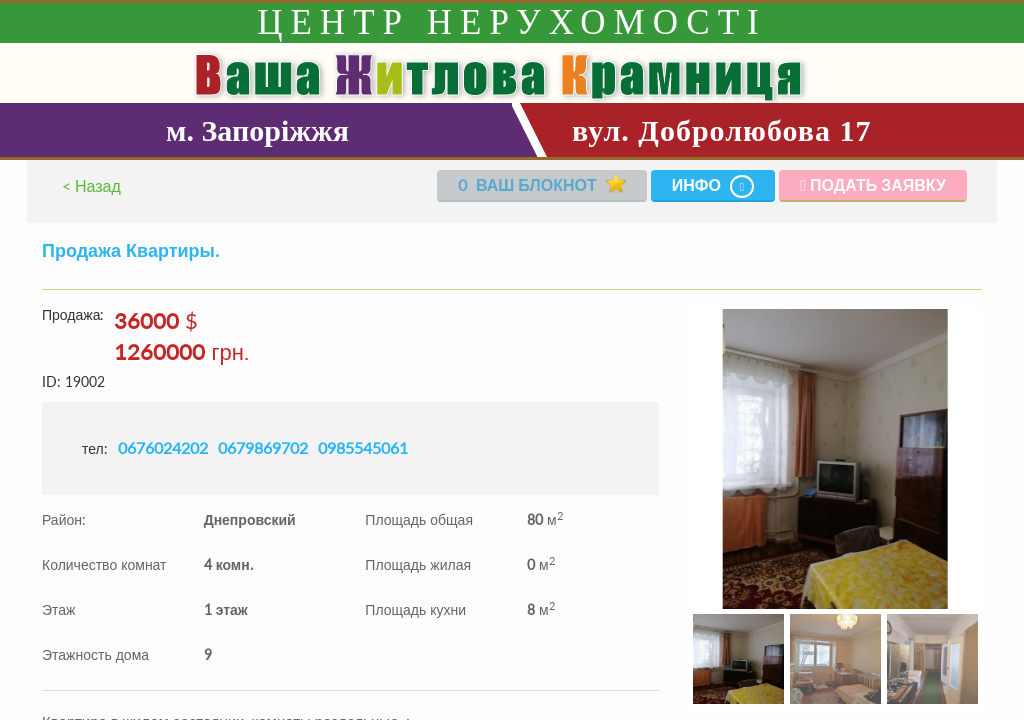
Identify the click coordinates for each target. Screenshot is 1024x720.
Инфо (713, 186)
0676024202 (163, 447)
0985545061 (363, 447)
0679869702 (263, 447)
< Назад (91, 185)
